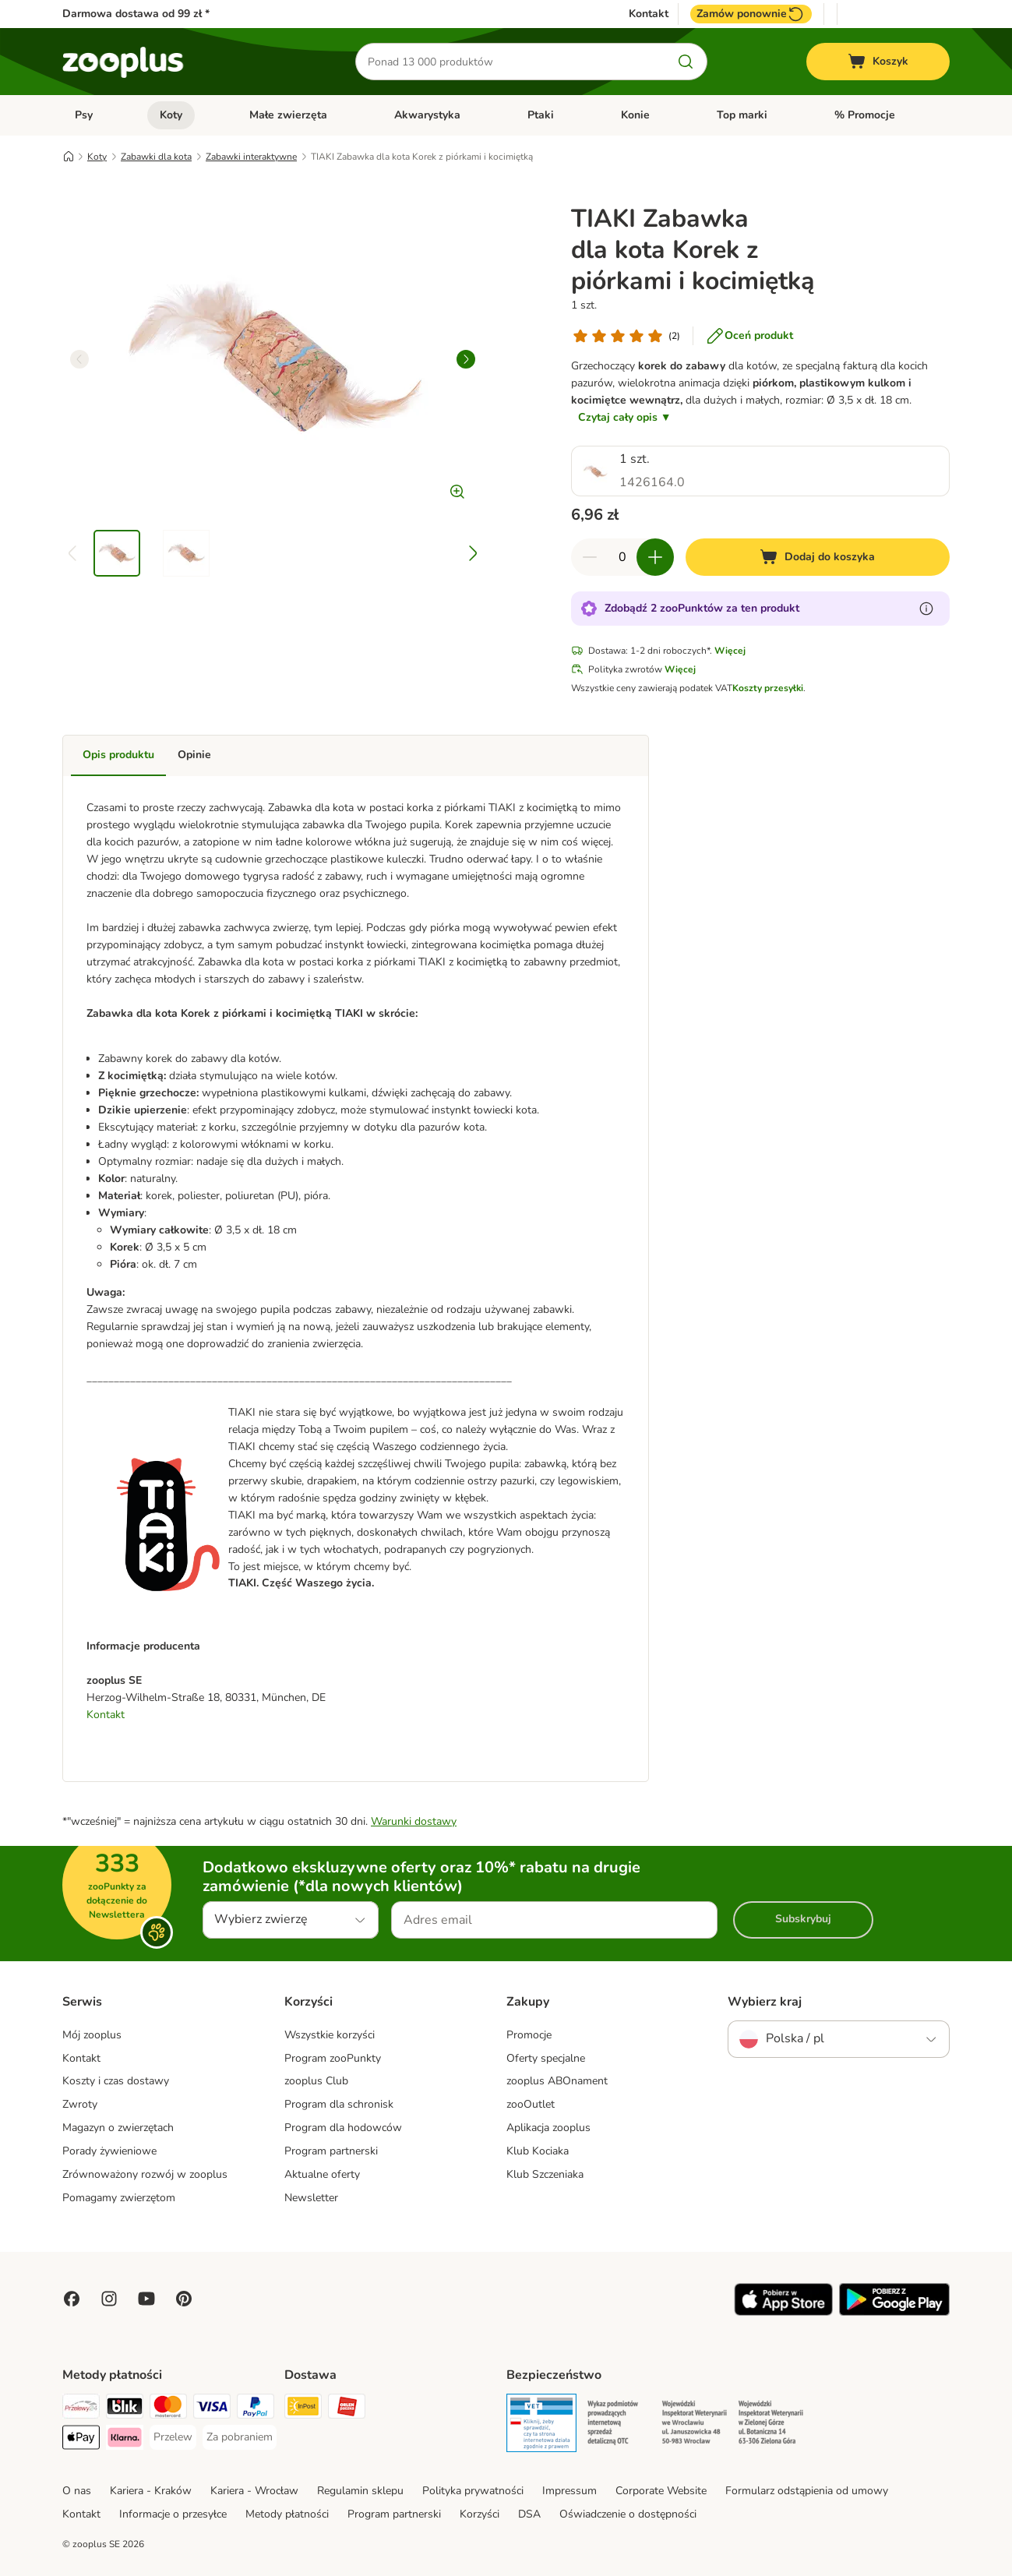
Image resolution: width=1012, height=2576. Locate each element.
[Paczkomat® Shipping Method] (303, 2409)
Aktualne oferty (322, 2174)
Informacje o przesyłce (173, 2514)
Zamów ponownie (751, 14)
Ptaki (540, 115)
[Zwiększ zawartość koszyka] (655, 557)
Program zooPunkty (332, 2058)
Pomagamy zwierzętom (118, 2197)
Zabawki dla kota (156, 156)
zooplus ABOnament (557, 2080)
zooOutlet (530, 2104)
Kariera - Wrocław (254, 2490)
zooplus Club (316, 2080)
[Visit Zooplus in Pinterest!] (184, 2298)
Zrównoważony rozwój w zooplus (144, 2174)
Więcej (730, 650)
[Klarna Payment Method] (124, 2440)
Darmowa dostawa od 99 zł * (136, 13)
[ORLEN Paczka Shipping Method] (346, 2409)
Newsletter (311, 2197)
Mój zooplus (92, 2034)
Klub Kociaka (537, 2151)
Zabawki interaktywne (251, 156)
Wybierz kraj (765, 2001)
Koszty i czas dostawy (115, 2080)
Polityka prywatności (473, 2490)
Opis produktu (118, 754)
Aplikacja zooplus (548, 2127)
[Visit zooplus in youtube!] (146, 2298)
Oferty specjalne (545, 2058)
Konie (635, 115)
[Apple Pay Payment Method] (81, 2440)
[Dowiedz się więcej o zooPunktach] (926, 609)
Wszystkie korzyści (329, 2034)
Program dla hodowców (343, 2127)
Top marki (742, 115)
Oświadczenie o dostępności (627, 2514)
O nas (76, 2490)
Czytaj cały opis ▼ (625, 417)
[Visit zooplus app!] (783, 2312)
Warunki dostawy (414, 1821)
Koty (171, 115)
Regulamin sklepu (360, 2490)
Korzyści (479, 2514)
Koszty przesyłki (767, 688)
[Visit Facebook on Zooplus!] (71, 2298)
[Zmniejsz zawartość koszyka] (589, 557)
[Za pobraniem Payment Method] (239, 2437)
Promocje (529, 2034)
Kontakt (648, 14)
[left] (79, 359)
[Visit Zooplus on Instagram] (109, 2298)
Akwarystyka (427, 115)
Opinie (194, 754)
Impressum (569, 2490)
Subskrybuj (803, 1918)
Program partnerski (331, 2151)
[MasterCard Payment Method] (168, 2409)
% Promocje (864, 115)
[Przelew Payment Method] (172, 2437)
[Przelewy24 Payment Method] (81, 2409)
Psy (84, 115)
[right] (466, 359)
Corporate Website (661, 2490)
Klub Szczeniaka (545, 2174)
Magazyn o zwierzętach (118, 2127)
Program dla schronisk (338, 2104)
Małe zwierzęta (288, 115)
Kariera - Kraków (151, 2490)
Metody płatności (287, 2514)
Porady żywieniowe (109, 2151)
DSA (529, 2514)
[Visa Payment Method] (212, 2409)
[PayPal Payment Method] (255, 2409)
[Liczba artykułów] (622, 557)
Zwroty (79, 2104)
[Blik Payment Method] (124, 2409)
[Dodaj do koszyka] (818, 557)
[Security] (541, 2426)
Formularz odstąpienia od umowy (806, 2490)
